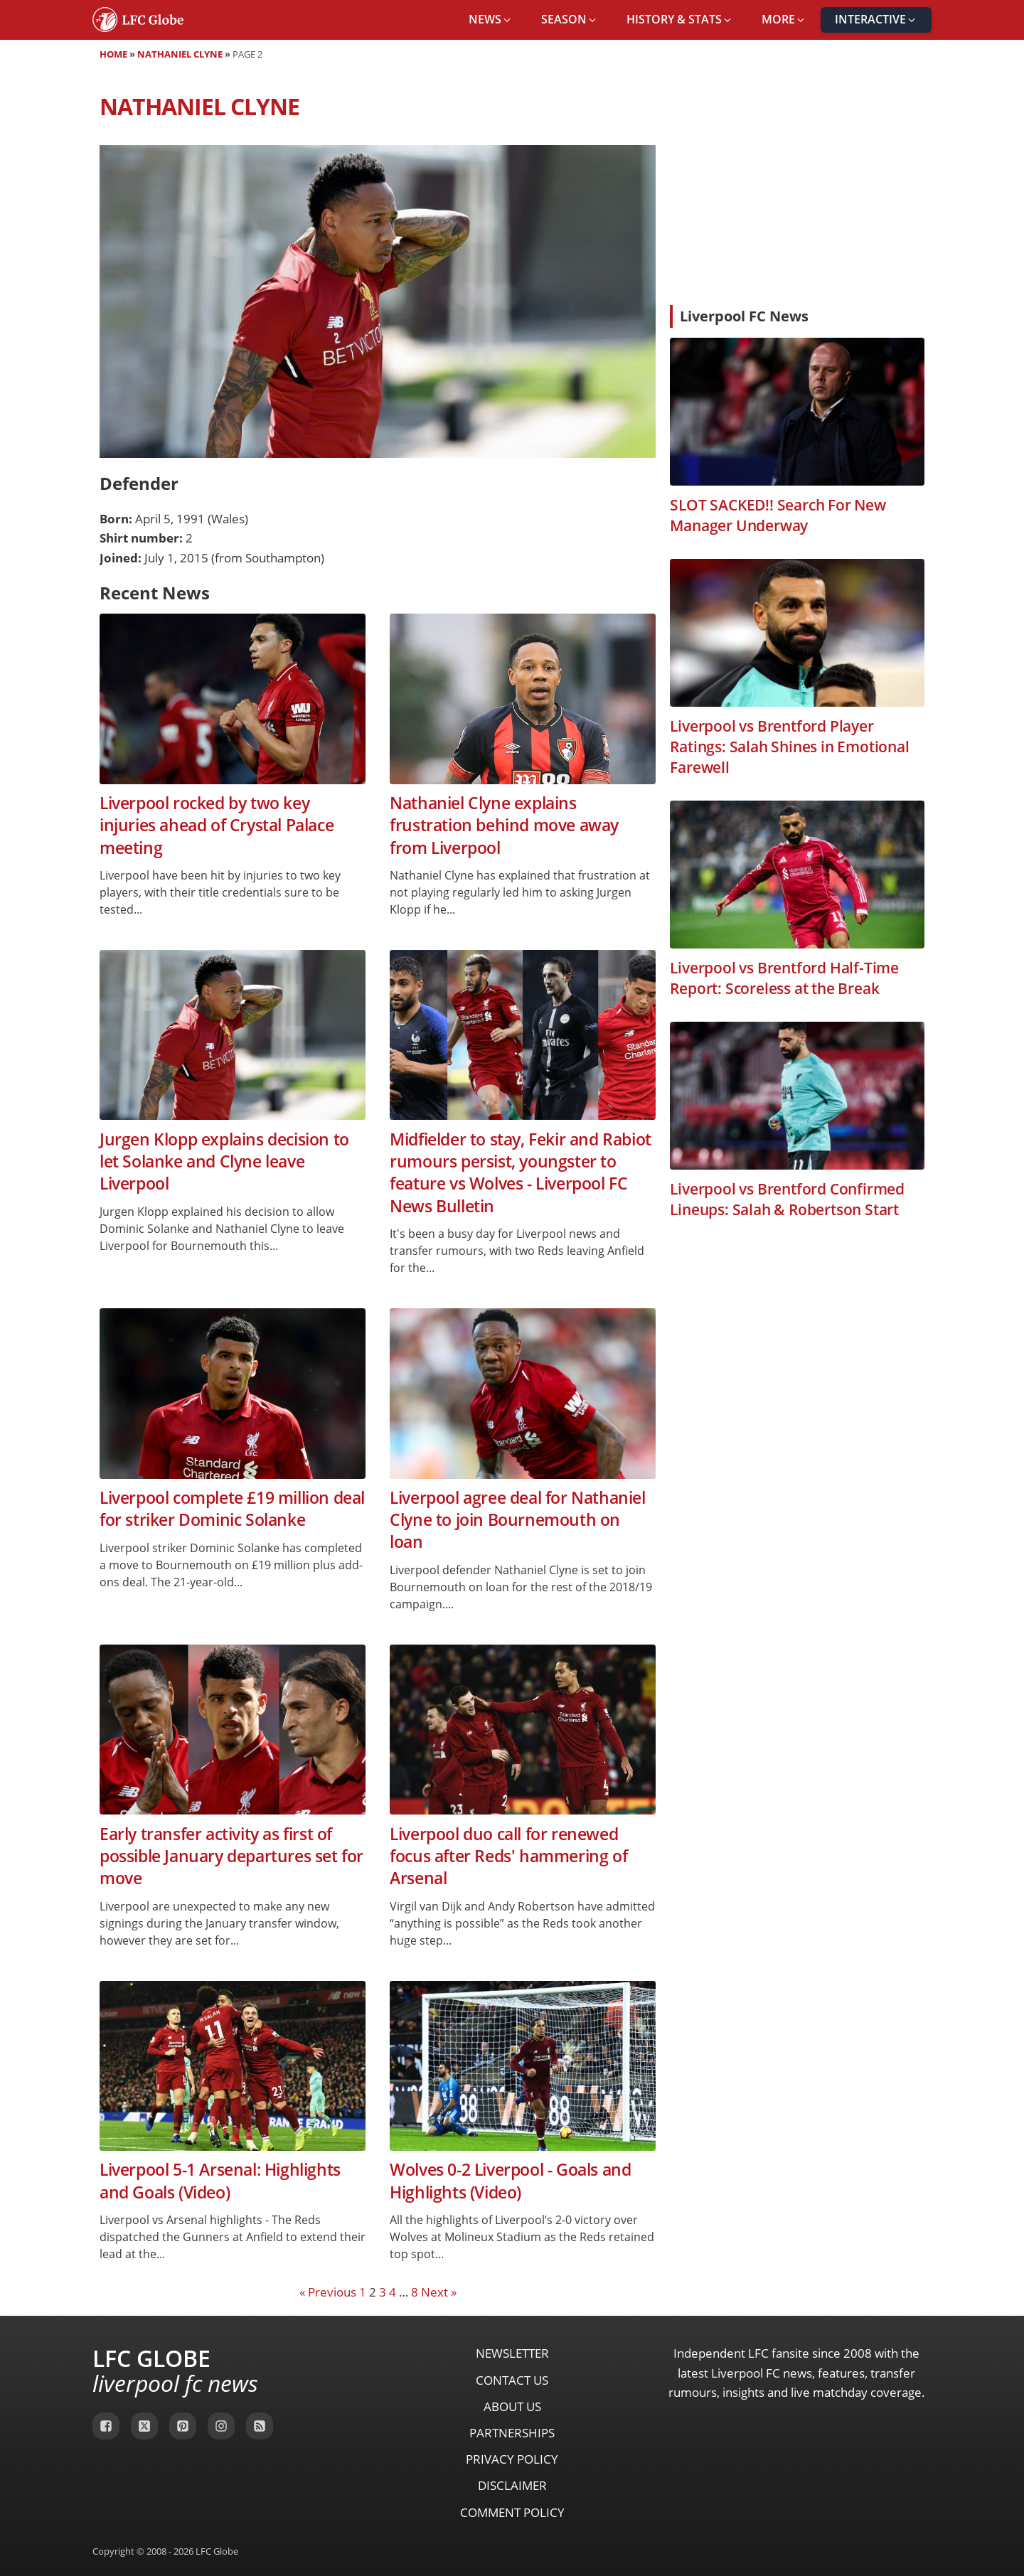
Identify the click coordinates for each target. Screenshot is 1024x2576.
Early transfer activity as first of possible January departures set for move (231, 1856)
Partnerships (512, 2433)
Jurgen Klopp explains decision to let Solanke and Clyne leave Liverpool (224, 1161)
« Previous (327, 2292)
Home (113, 54)
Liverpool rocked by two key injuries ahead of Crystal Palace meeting (217, 825)
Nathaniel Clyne (180, 54)
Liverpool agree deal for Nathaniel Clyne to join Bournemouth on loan (517, 1520)
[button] (491, 20)
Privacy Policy (512, 2459)
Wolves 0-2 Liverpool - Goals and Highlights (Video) (510, 2181)
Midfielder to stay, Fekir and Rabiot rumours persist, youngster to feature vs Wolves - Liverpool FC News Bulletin (520, 1172)
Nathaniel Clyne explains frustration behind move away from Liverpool (504, 825)
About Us (512, 2406)
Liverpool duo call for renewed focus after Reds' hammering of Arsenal (508, 1856)
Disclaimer (512, 2485)
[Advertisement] (797, 187)
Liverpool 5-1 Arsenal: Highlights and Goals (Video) (220, 2181)
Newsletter (512, 2353)
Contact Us (512, 2380)
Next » (439, 2292)
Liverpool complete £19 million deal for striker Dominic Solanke (232, 1509)
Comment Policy (512, 2512)
